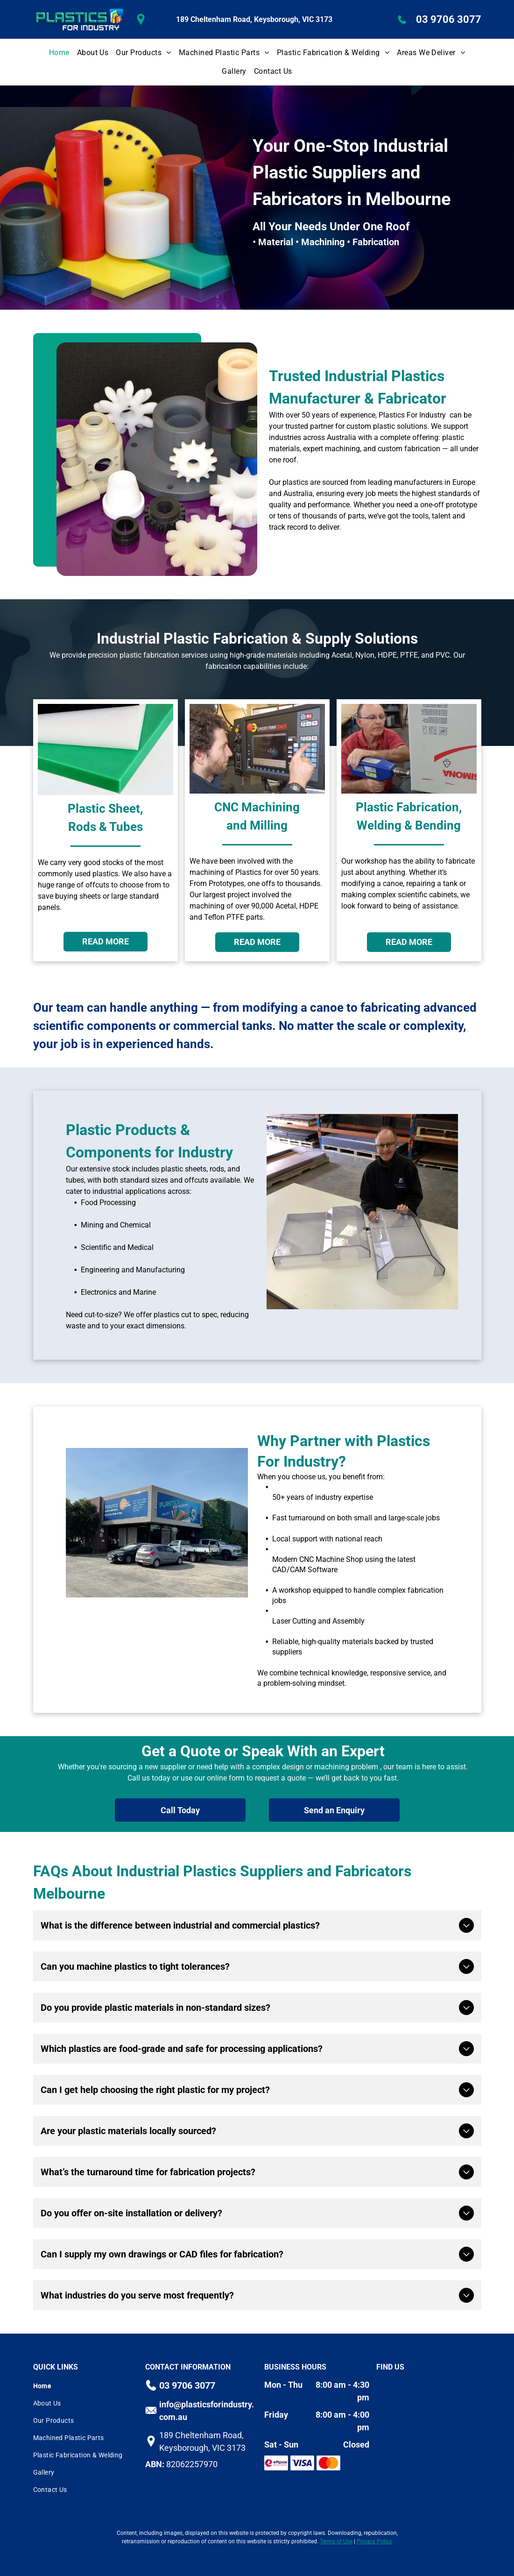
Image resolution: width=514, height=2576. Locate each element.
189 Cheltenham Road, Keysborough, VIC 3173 (254, 19)
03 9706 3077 (448, 19)
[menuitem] (59, 52)
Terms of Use (336, 2541)
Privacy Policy (374, 2541)
